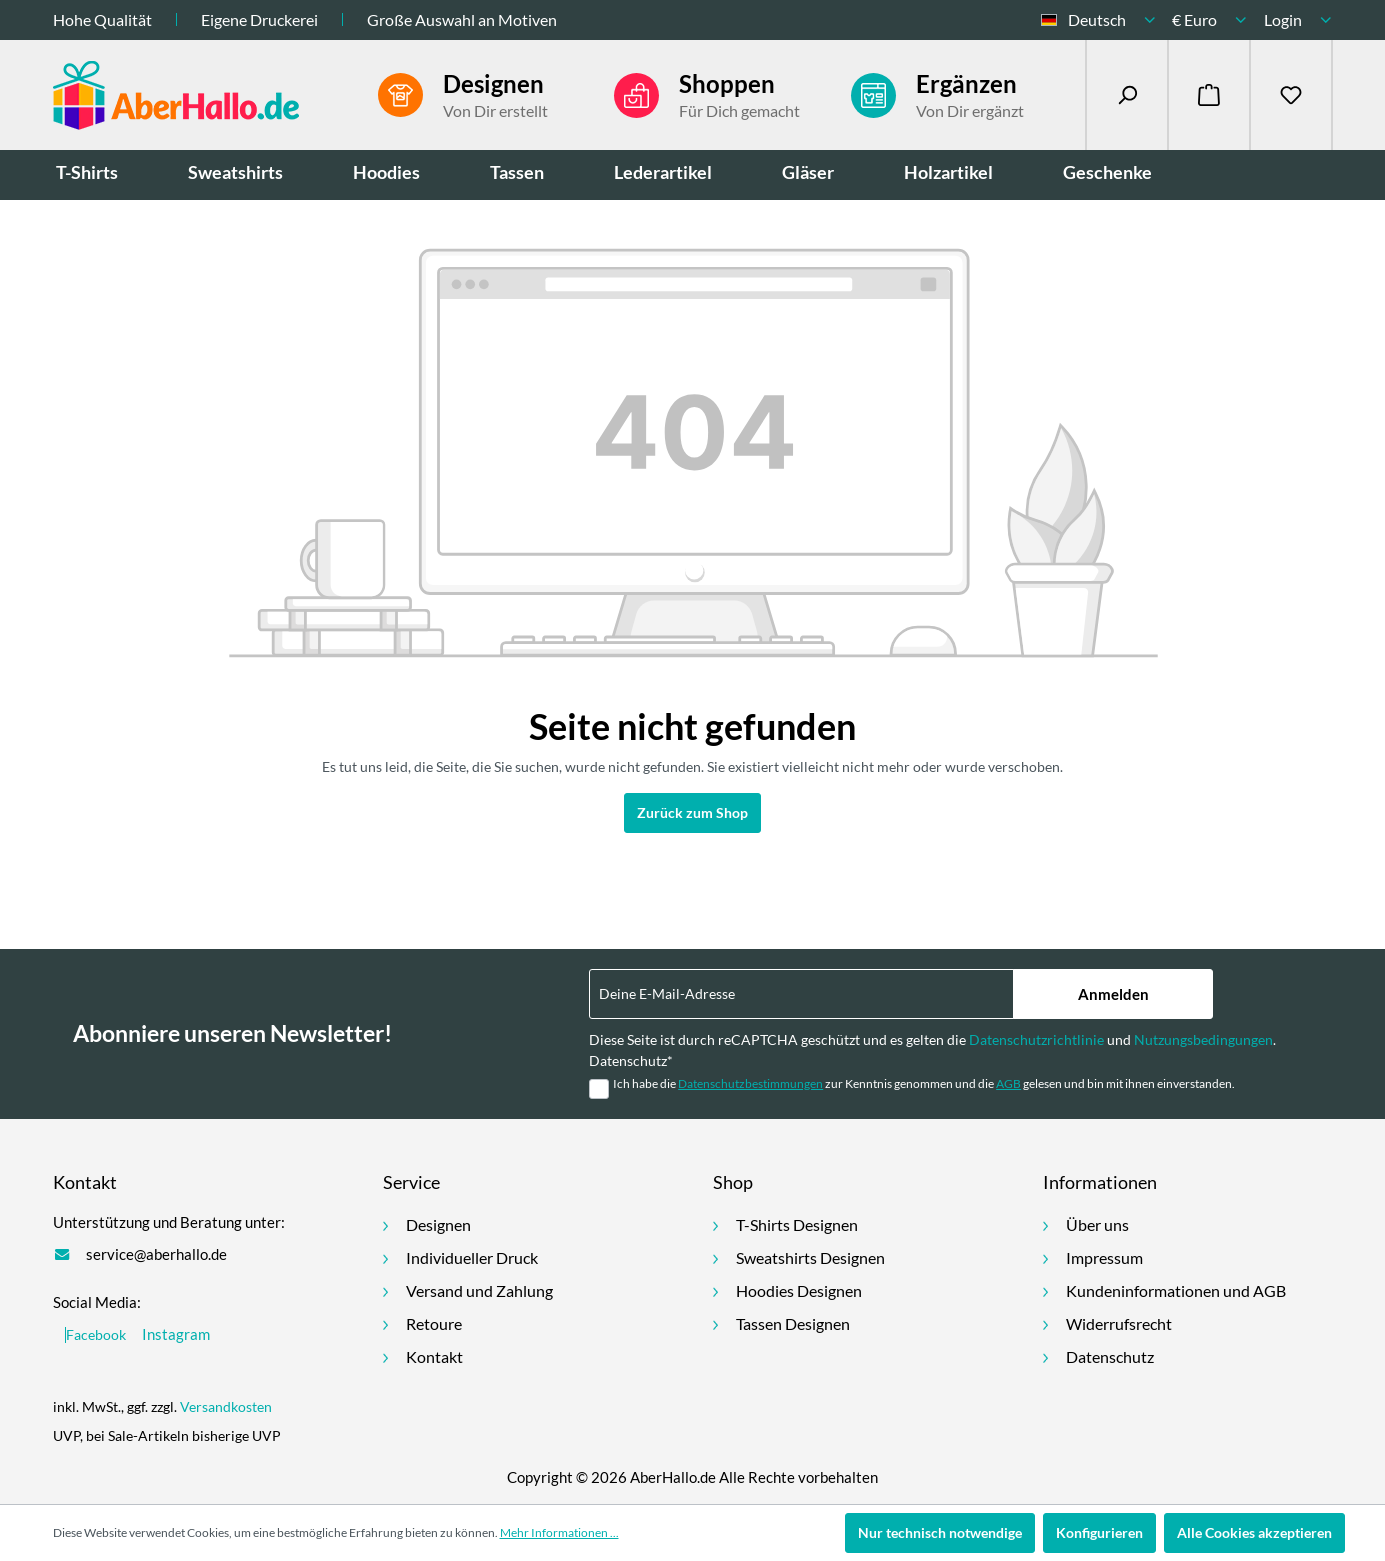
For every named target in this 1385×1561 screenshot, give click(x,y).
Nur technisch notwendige (940, 1532)
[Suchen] (1127, 95)
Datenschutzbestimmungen (750, 1083)
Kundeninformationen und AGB (1176, 1290)
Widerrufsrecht (1119, 1323)
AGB (1008, 1083)
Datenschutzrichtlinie (1036, 1039)
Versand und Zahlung (479, 1290)
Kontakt (434, 1356)
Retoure (434, 1323)
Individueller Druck (472, 1257)
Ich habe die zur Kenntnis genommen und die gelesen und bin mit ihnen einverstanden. (924, 1083)
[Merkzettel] (1291, 95)
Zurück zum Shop (692, 812)
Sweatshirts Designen (810, 1257)
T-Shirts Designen (797, 1224)
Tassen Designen (793, 1323)
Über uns (1097, 1224)
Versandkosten (226, 1406)
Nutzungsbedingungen (1203, 1039)
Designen (438, 1224)
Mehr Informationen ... (559, 1532)
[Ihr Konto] (1298, 20)
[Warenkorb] (1209, 95)
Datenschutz (1110, 1356)
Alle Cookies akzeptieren (1254, 1532)
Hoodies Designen (799, 1290)
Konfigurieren (1099, 1532)
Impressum (1104, 1257)
